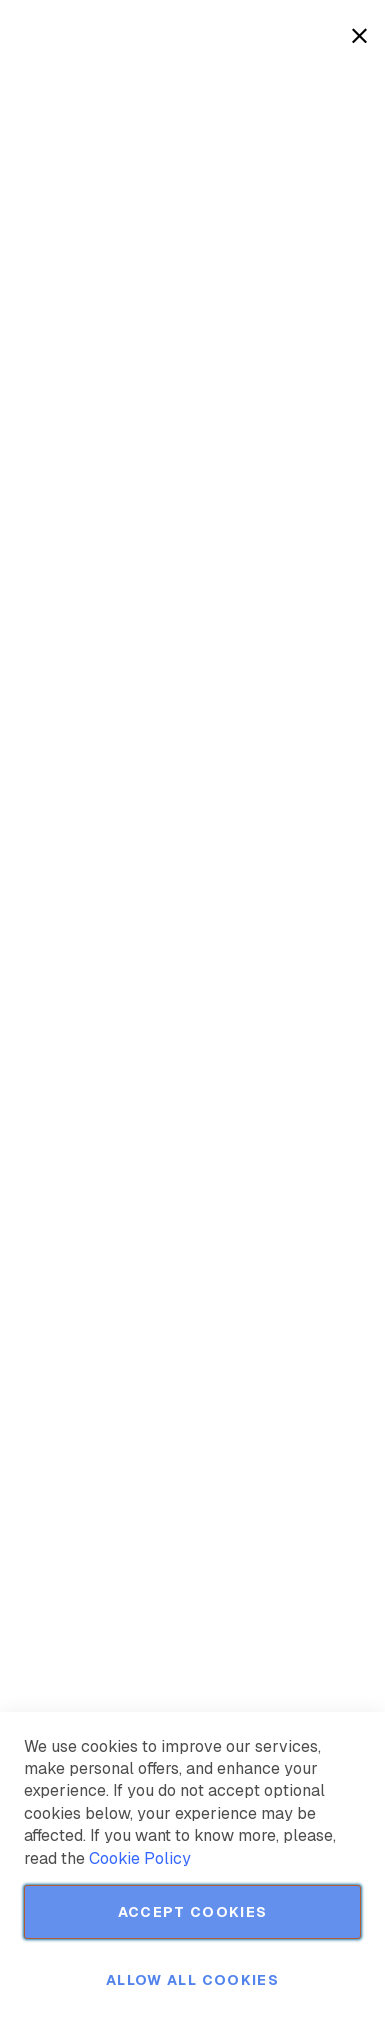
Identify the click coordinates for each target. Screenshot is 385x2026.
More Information (303, 152)
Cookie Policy (140, 1858)
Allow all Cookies (192, 1980)
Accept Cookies (193, 1912)
